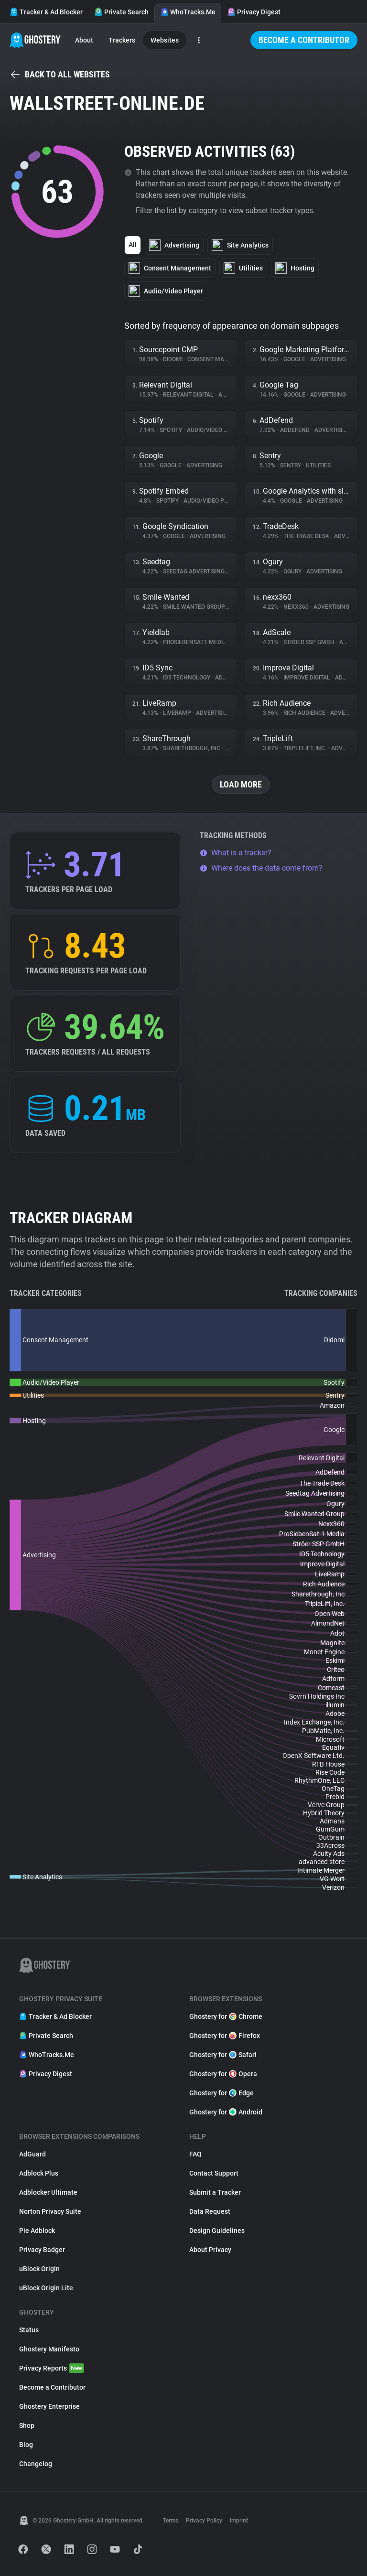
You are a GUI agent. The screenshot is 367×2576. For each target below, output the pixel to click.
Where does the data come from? (261, 868)
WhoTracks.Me (188, 12)
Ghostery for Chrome (225, 2016)
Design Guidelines (217, 2230)
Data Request (209, 2211)
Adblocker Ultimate (48, 2192)
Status (29, 2330)
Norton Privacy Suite (50, 2211)
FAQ (195, 2154)
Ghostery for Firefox (224, 2035)
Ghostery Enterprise (49, 2406)
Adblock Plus (38, 2173)
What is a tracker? (235, 852)
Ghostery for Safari (223, 2055)
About (84, 40)
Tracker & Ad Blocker (46, 12)
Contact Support (213, 2173)
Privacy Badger (42, 2249)
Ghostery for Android (225, 2112)
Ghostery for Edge (221, 2093)
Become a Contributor (304, 40)
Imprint (239, 2520)
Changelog (35, 2464)
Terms (170, 2520)
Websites (165, 40)
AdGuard (32, 2154)
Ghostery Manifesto (49, 2349)
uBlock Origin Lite (46, 2288)
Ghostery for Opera (223, 2074)
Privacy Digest (254, 12)
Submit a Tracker (215, 2192)
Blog (26, 2444)
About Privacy (210, 2249)
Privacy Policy (204, 2520)
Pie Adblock (37, 2230)
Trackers (121, 40)
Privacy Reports (51, 2368)
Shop (26, 2425)
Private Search (121, 12)
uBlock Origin (39, 2269)
